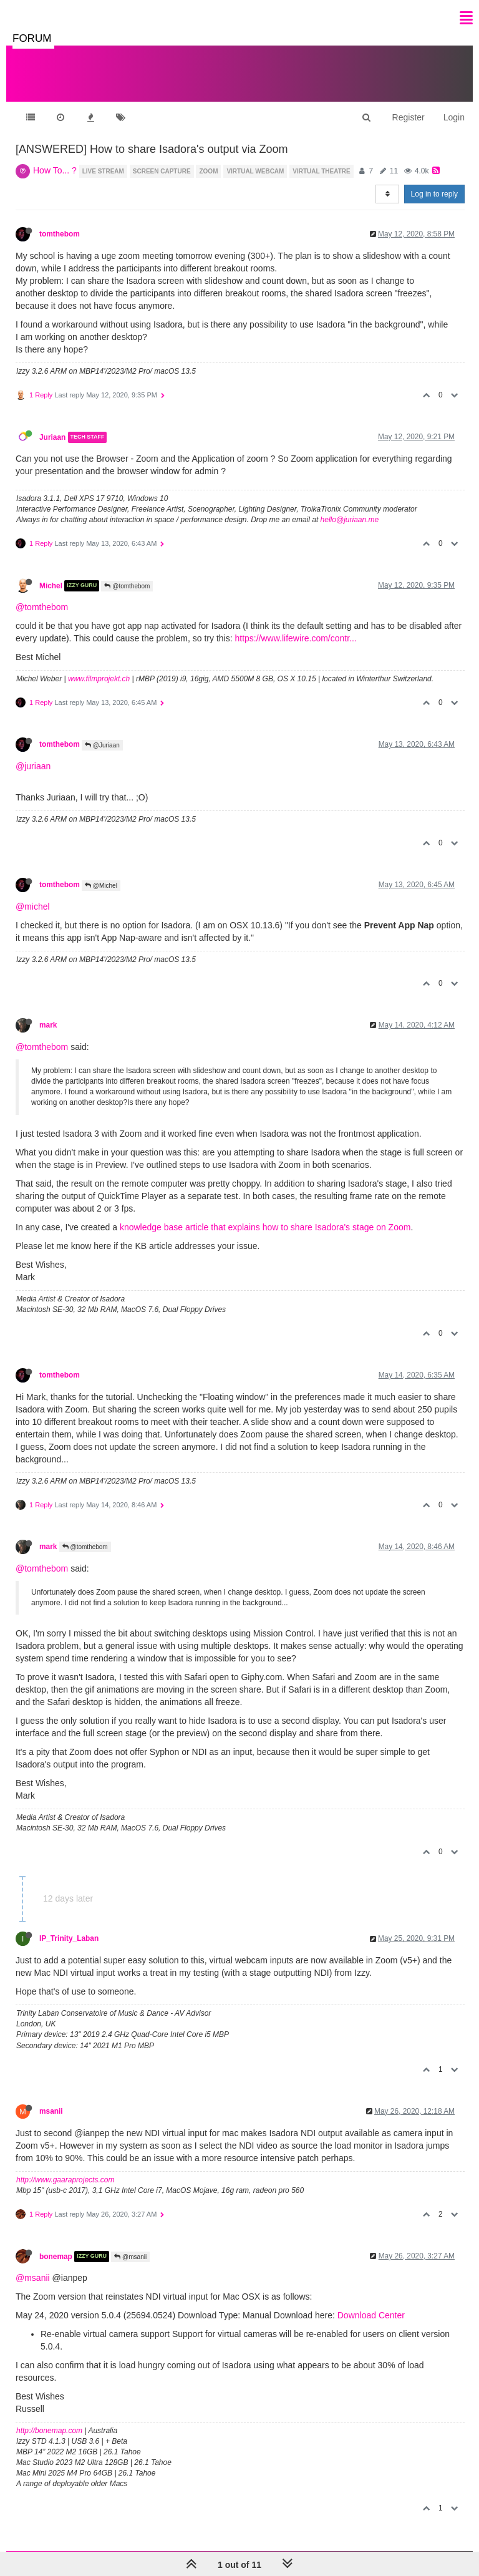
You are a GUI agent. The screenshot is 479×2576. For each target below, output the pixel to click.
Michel (50, 585)
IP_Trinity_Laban (69, 1938)
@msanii (130, 2256)
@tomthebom (127, 586)
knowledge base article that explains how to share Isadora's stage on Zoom (265, 1227)
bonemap (55, 2256)
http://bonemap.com (49, 2430)
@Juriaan (102, 745)
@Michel (101, 885)
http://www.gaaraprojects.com (65, 2179)
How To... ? (55, 170)
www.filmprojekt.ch (99, 678)
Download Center (371, 2315)
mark (48, 1025)
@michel (33, 906)
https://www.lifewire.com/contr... (295, 638)
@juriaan (33, 766)
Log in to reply (434, 194)
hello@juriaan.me (350, 519)
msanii (51, 2111)
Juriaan (52, 437)
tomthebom (59, 234)
